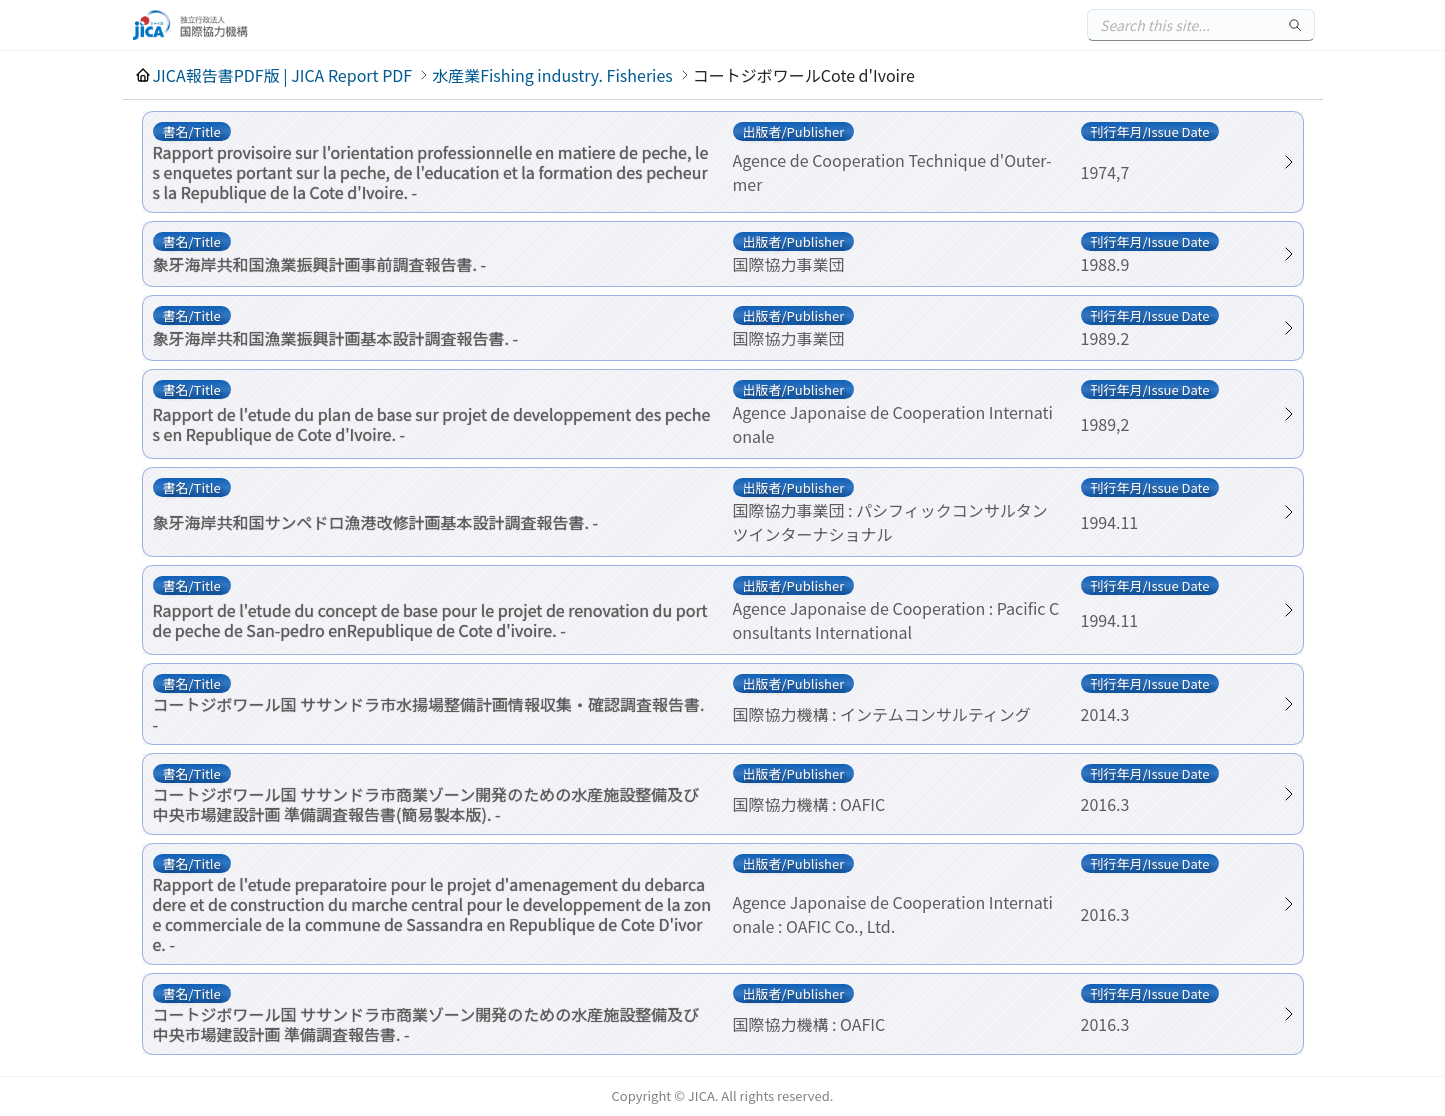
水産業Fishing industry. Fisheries (552, 75)
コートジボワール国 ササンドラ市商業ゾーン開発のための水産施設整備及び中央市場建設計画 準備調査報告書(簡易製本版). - (426, 804)
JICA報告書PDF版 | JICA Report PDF (283, 75)
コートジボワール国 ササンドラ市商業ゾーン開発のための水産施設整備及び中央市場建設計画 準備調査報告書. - (426, 1024)
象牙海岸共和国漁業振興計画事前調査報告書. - (320, 264)
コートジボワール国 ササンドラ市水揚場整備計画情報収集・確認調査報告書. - (429, 714)
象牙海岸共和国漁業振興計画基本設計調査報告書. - (336, 338)
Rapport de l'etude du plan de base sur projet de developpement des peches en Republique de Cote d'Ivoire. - (432, 424)
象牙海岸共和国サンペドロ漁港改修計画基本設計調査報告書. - (376, 522)
